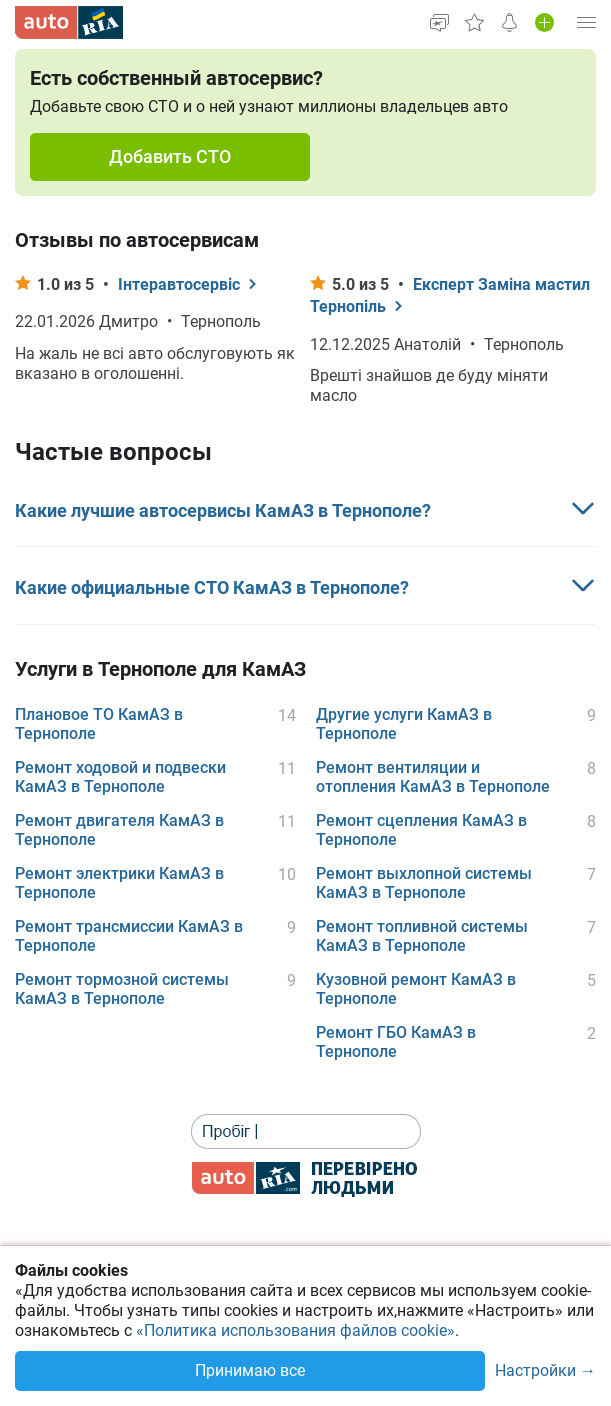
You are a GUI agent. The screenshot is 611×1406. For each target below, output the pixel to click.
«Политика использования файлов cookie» (295, 1330)
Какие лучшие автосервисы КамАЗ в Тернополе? (223, 510)
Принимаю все (250, 1370)
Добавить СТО (170, 156)
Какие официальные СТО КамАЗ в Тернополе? (212, 587)
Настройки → (545, 1371)
